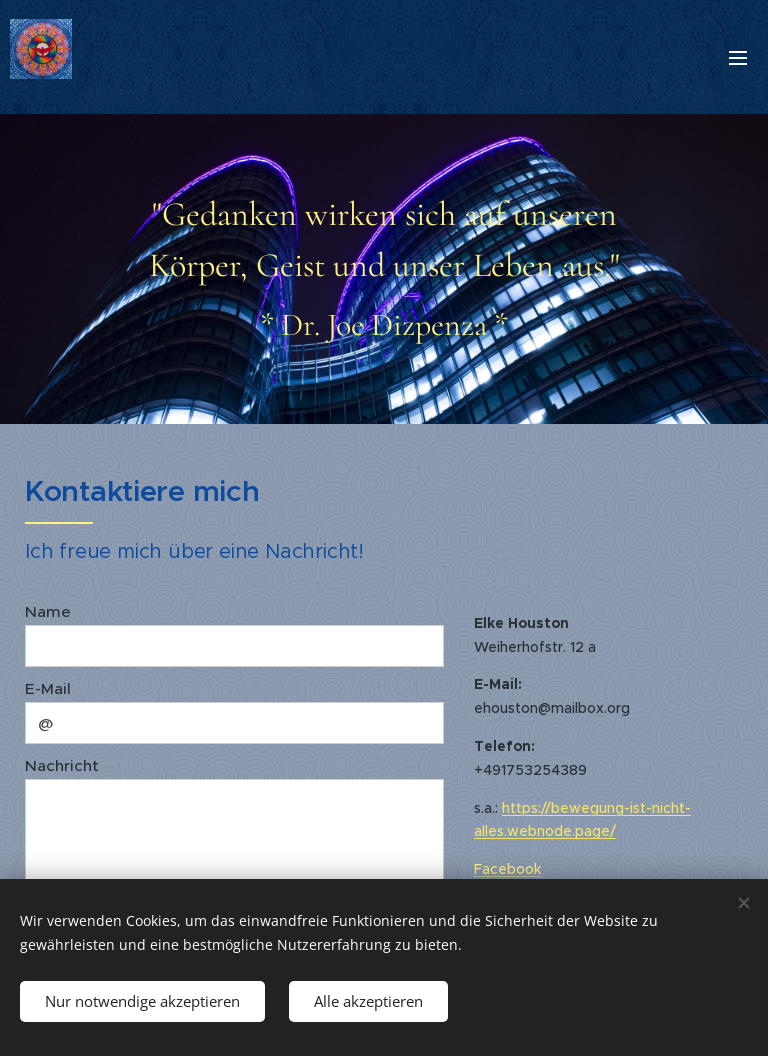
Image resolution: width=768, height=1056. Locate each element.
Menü (738, 58)
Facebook (507, 869)
